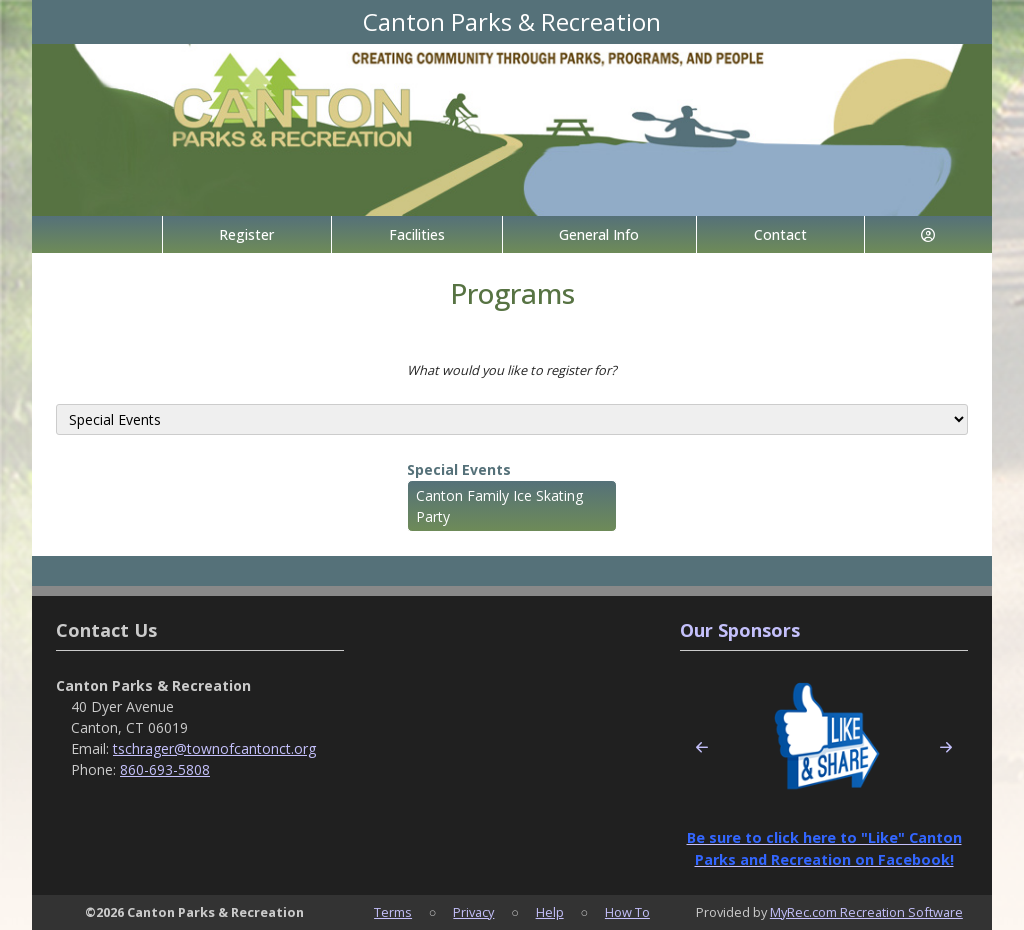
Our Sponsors (740, 630)
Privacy (473, 912)
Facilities (417, 234)
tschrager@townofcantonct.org (214, 748)
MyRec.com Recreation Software (866, 912)
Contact (780, 234)
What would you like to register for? (512, 370)
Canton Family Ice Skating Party (499, 506)
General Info (599, 234)
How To (627, 912)
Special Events (459, 469)
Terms (393, 912)
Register (246, 234)
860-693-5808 (165, 769)
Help (550, 912)
